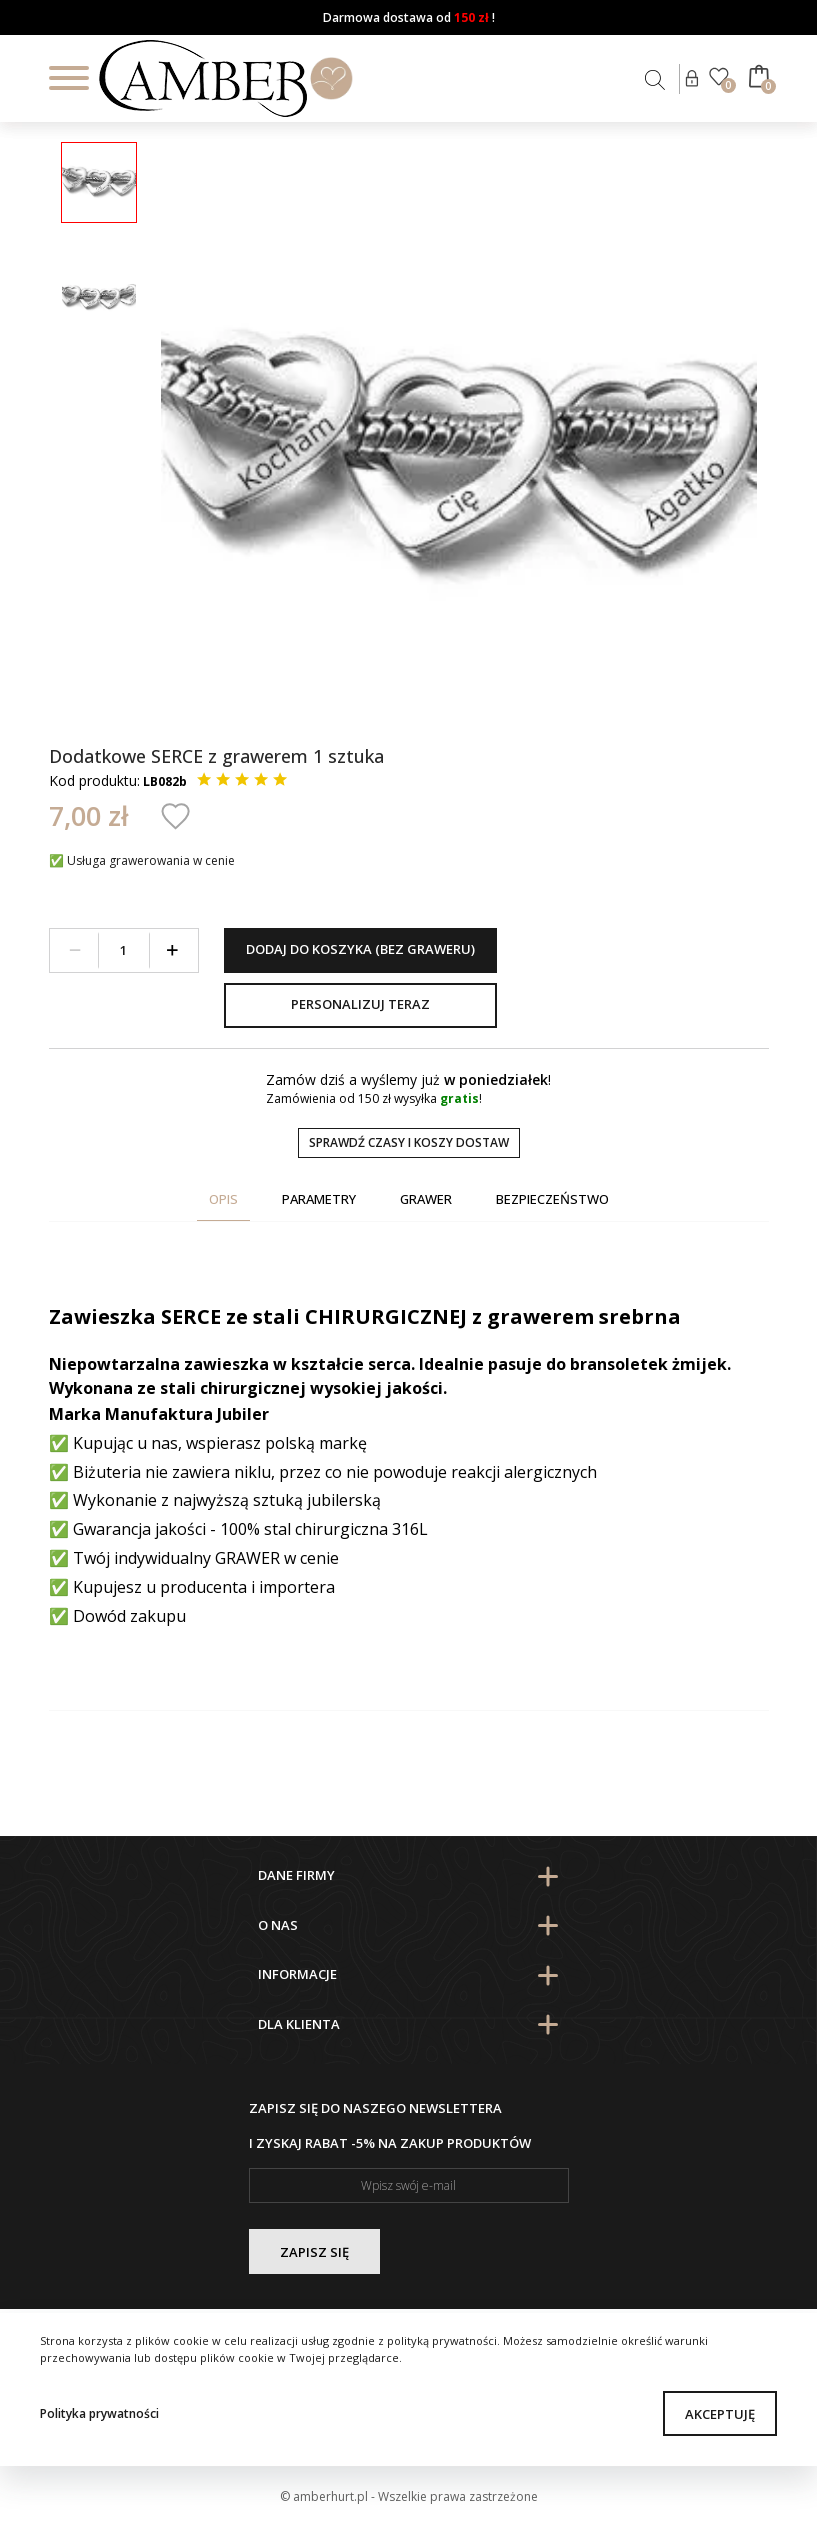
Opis (223, 1199)
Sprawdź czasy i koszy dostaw (409, 1142)
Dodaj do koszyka (360, 950)
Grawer (426, 1199)
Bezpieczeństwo (552, 1199)
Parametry (319, 1199)
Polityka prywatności (99, 2413)
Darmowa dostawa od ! (409, 17)
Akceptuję (720, 2414)
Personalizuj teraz (360, 1004)
